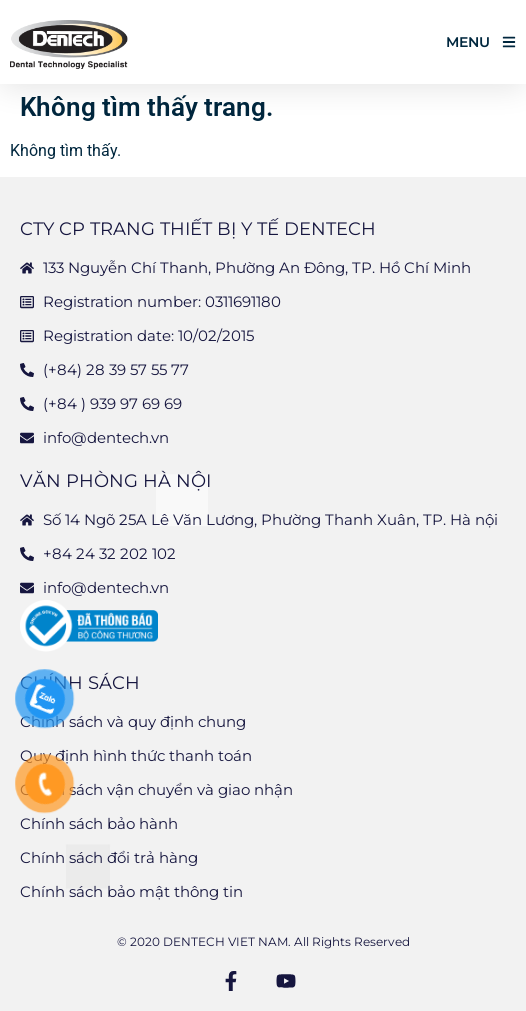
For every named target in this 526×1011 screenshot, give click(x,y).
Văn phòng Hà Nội (115, 481)
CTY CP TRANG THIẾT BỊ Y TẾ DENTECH (198, 229)
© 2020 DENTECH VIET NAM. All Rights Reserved (263, 941)
